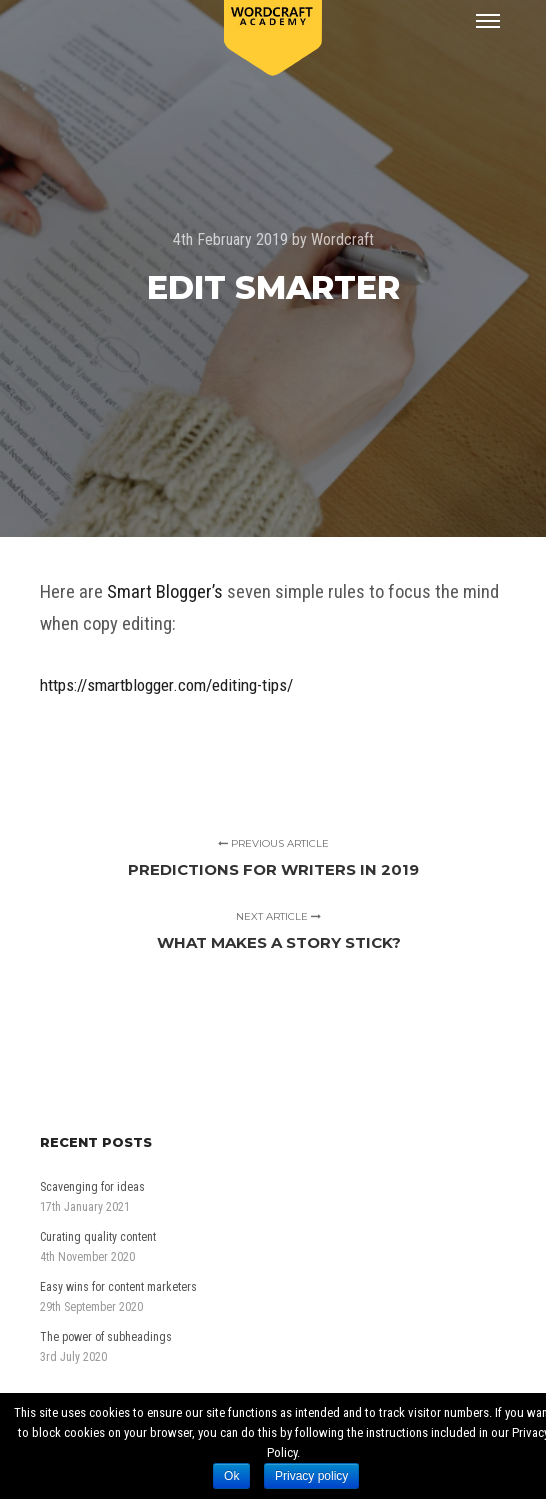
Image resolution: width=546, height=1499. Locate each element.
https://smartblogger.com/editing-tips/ (166, 685)
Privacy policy (311, 1476)
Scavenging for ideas (92, 1187)
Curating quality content (98, 1237)
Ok (231, 1476)
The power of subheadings (106, 1337)
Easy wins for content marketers (118, 1287)
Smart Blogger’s (165, 592)
